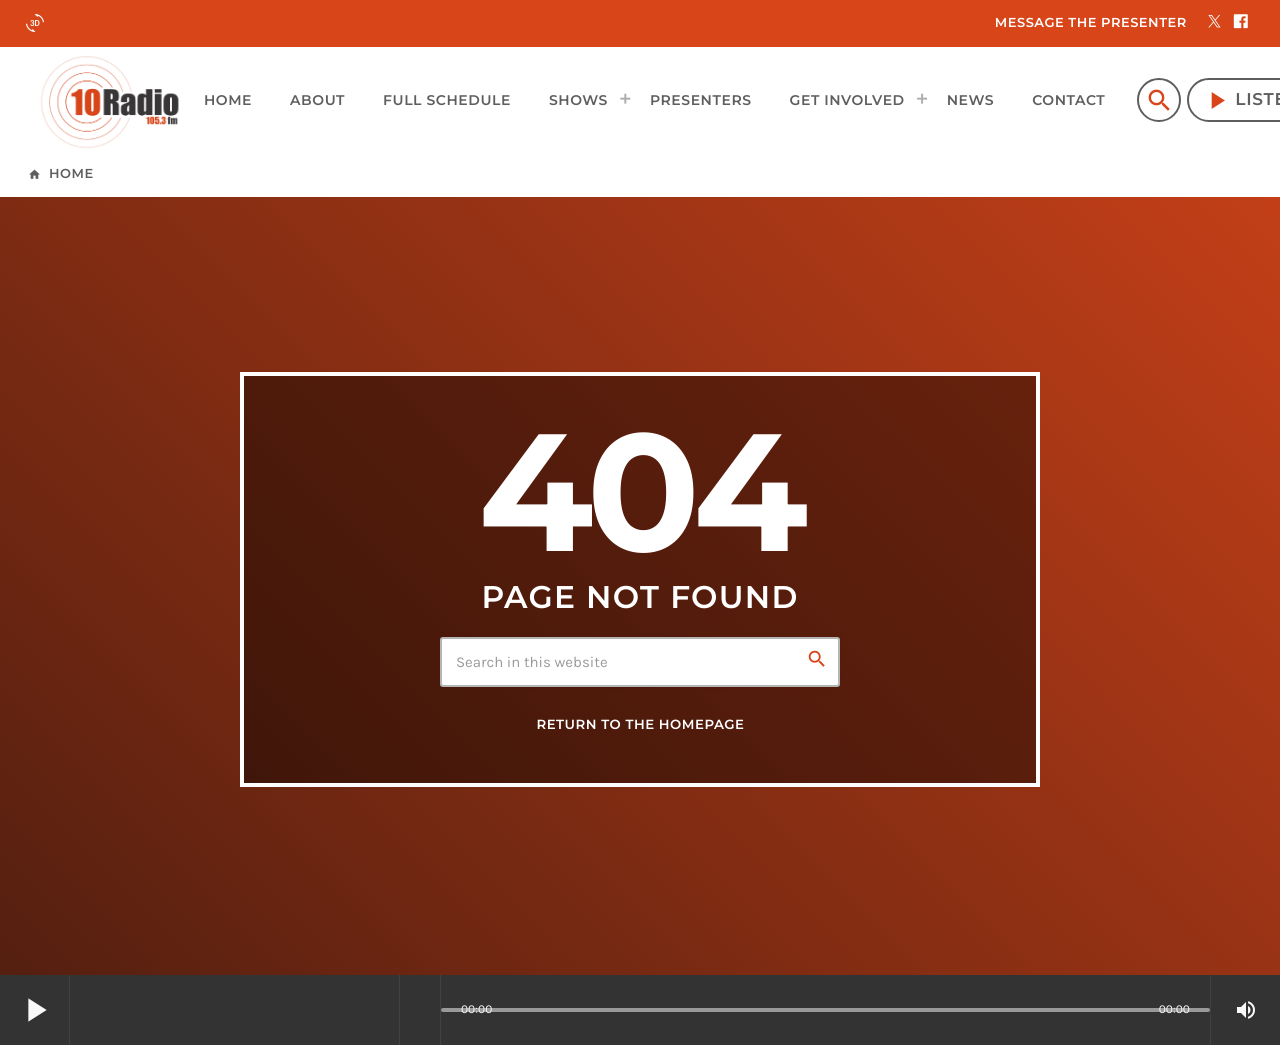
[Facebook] (1241, 23)
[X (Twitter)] (1215, 23)
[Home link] (110, 100)
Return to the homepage (640, 725)
